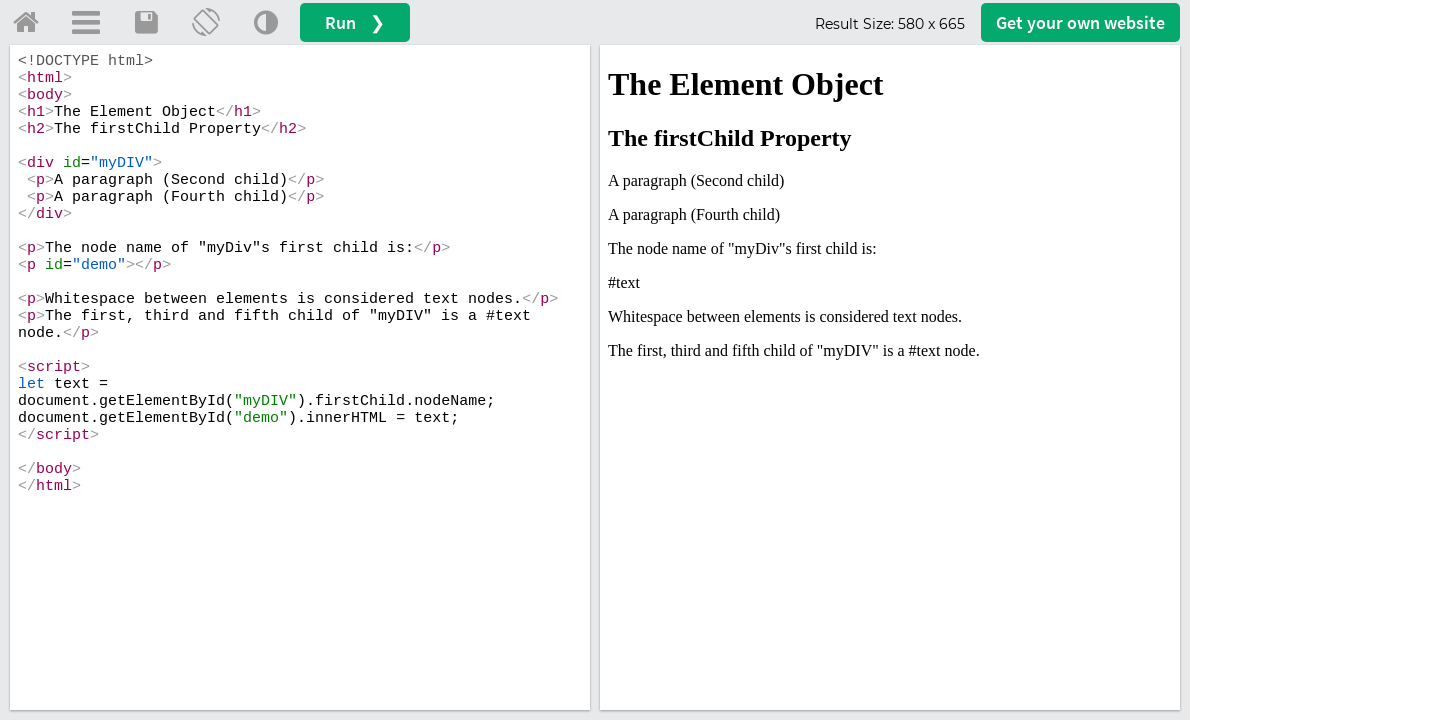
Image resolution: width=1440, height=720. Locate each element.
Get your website (1080, 22)
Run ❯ (355, 22)
